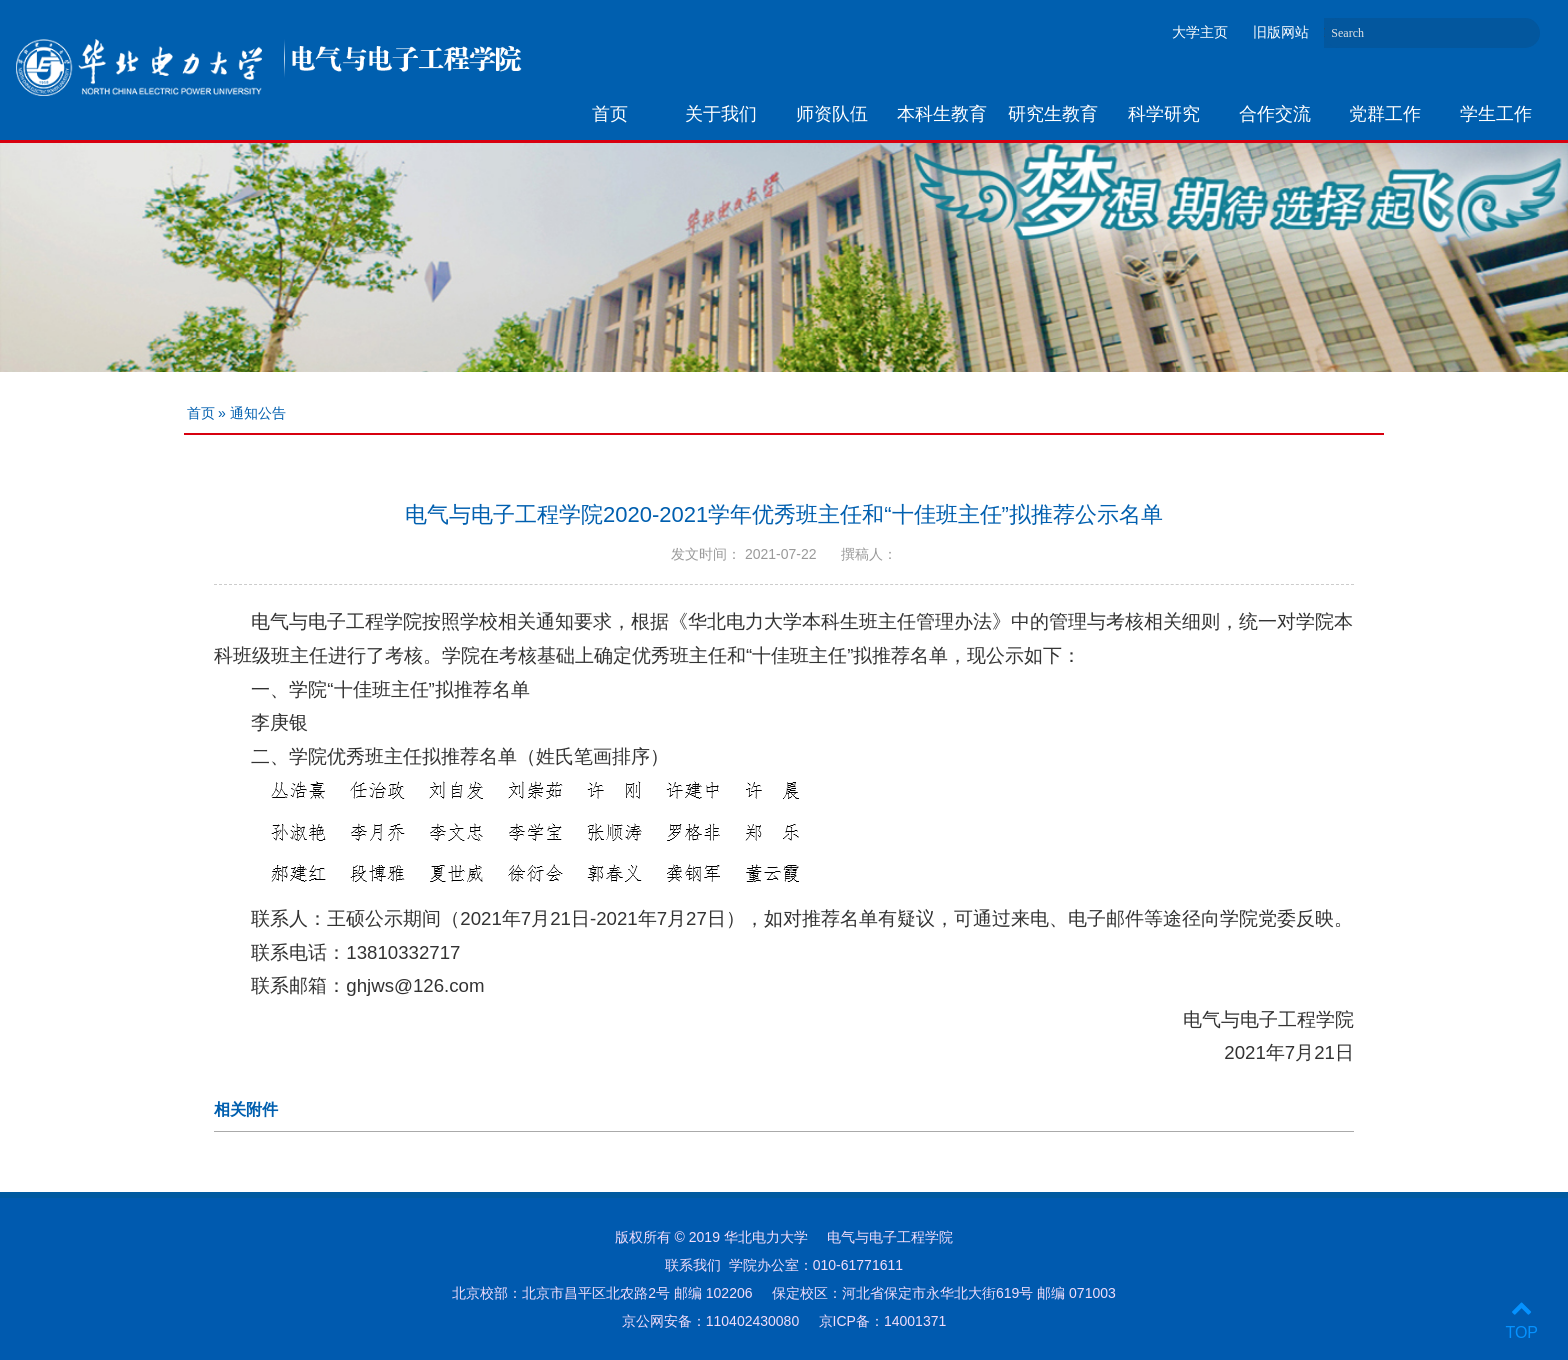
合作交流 (1275, 114)
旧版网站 (1281, 32)
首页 (610, 114)
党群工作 (1385, 114)
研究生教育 (1053, 114)
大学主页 (1200, 32)
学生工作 (1496, 114)
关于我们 (721, 114)
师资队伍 (832, 114)
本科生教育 (942, 114)
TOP (1521, 1320)
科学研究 (1164, 114)
